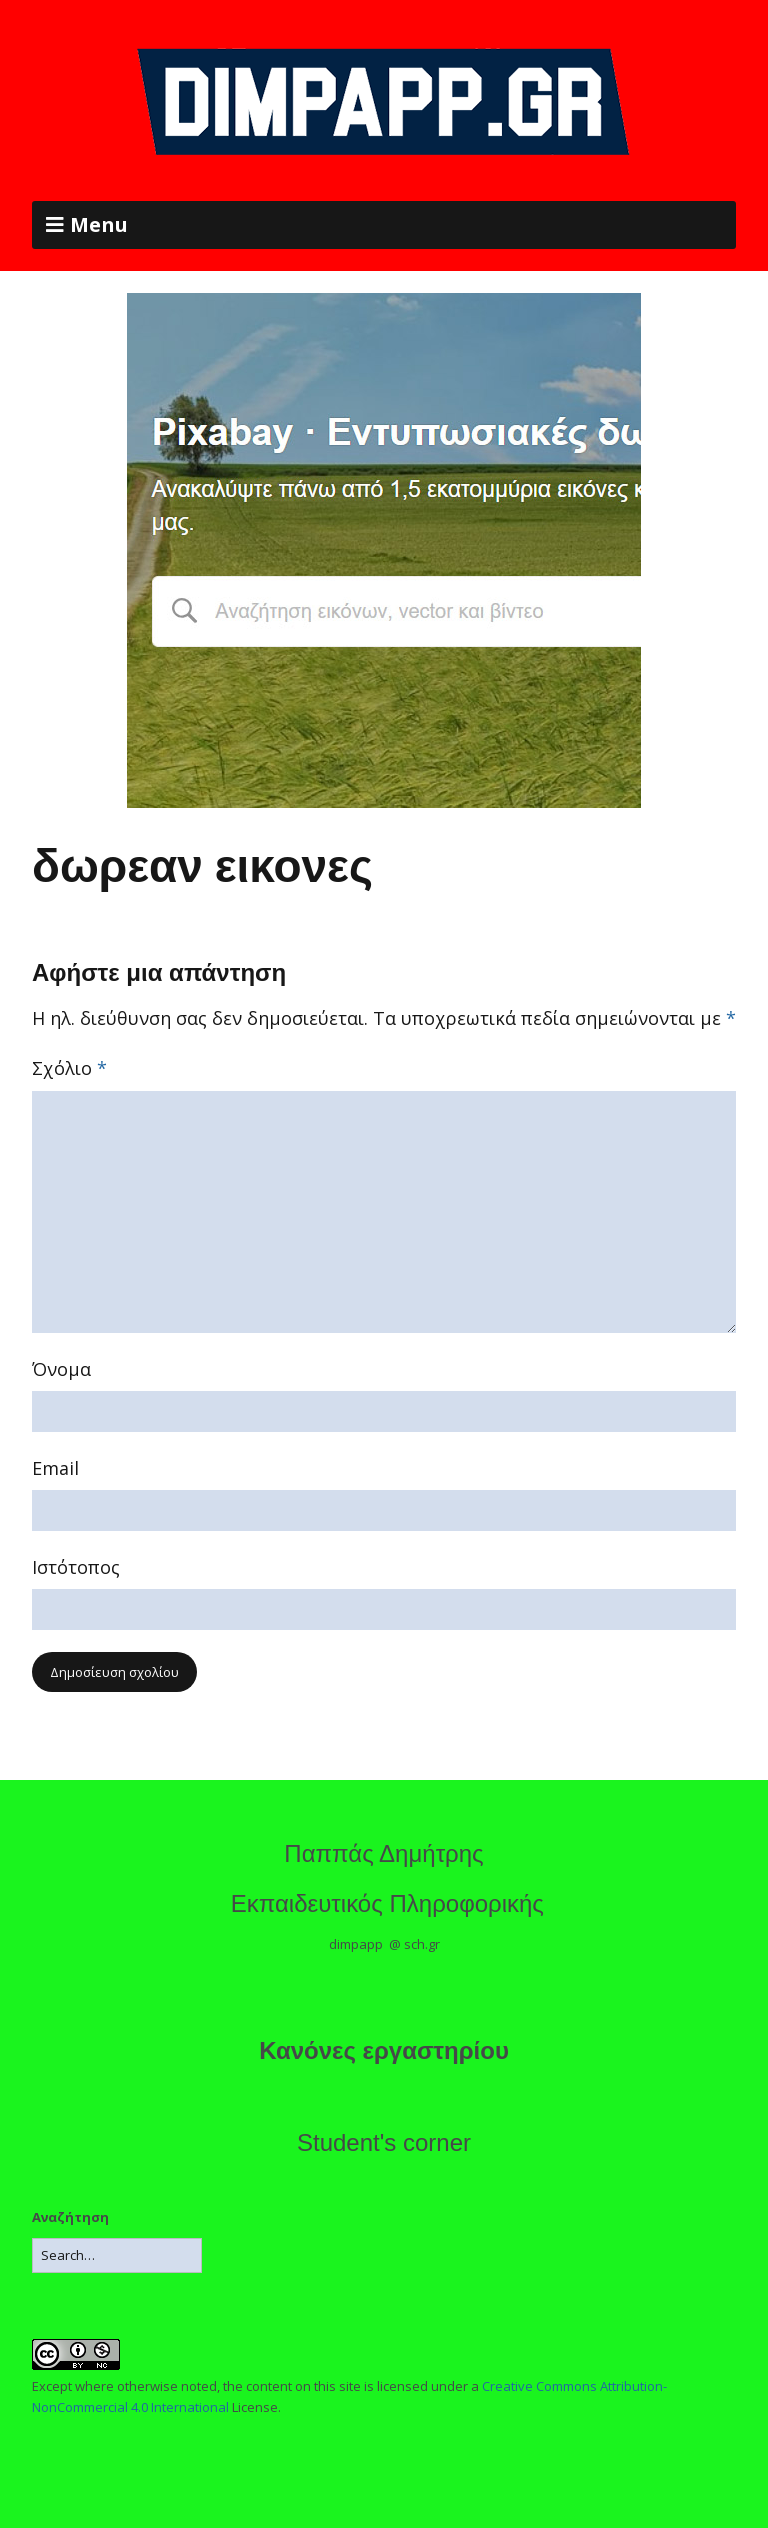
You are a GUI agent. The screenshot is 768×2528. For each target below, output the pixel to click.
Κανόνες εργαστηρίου (384, 2050)
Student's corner (384, 2142)
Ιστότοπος (76, 1567)
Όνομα (61, 1369)
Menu (99, 224)
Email (55, 1468)
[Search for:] (117, 2255)
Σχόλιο (69, 1068)
